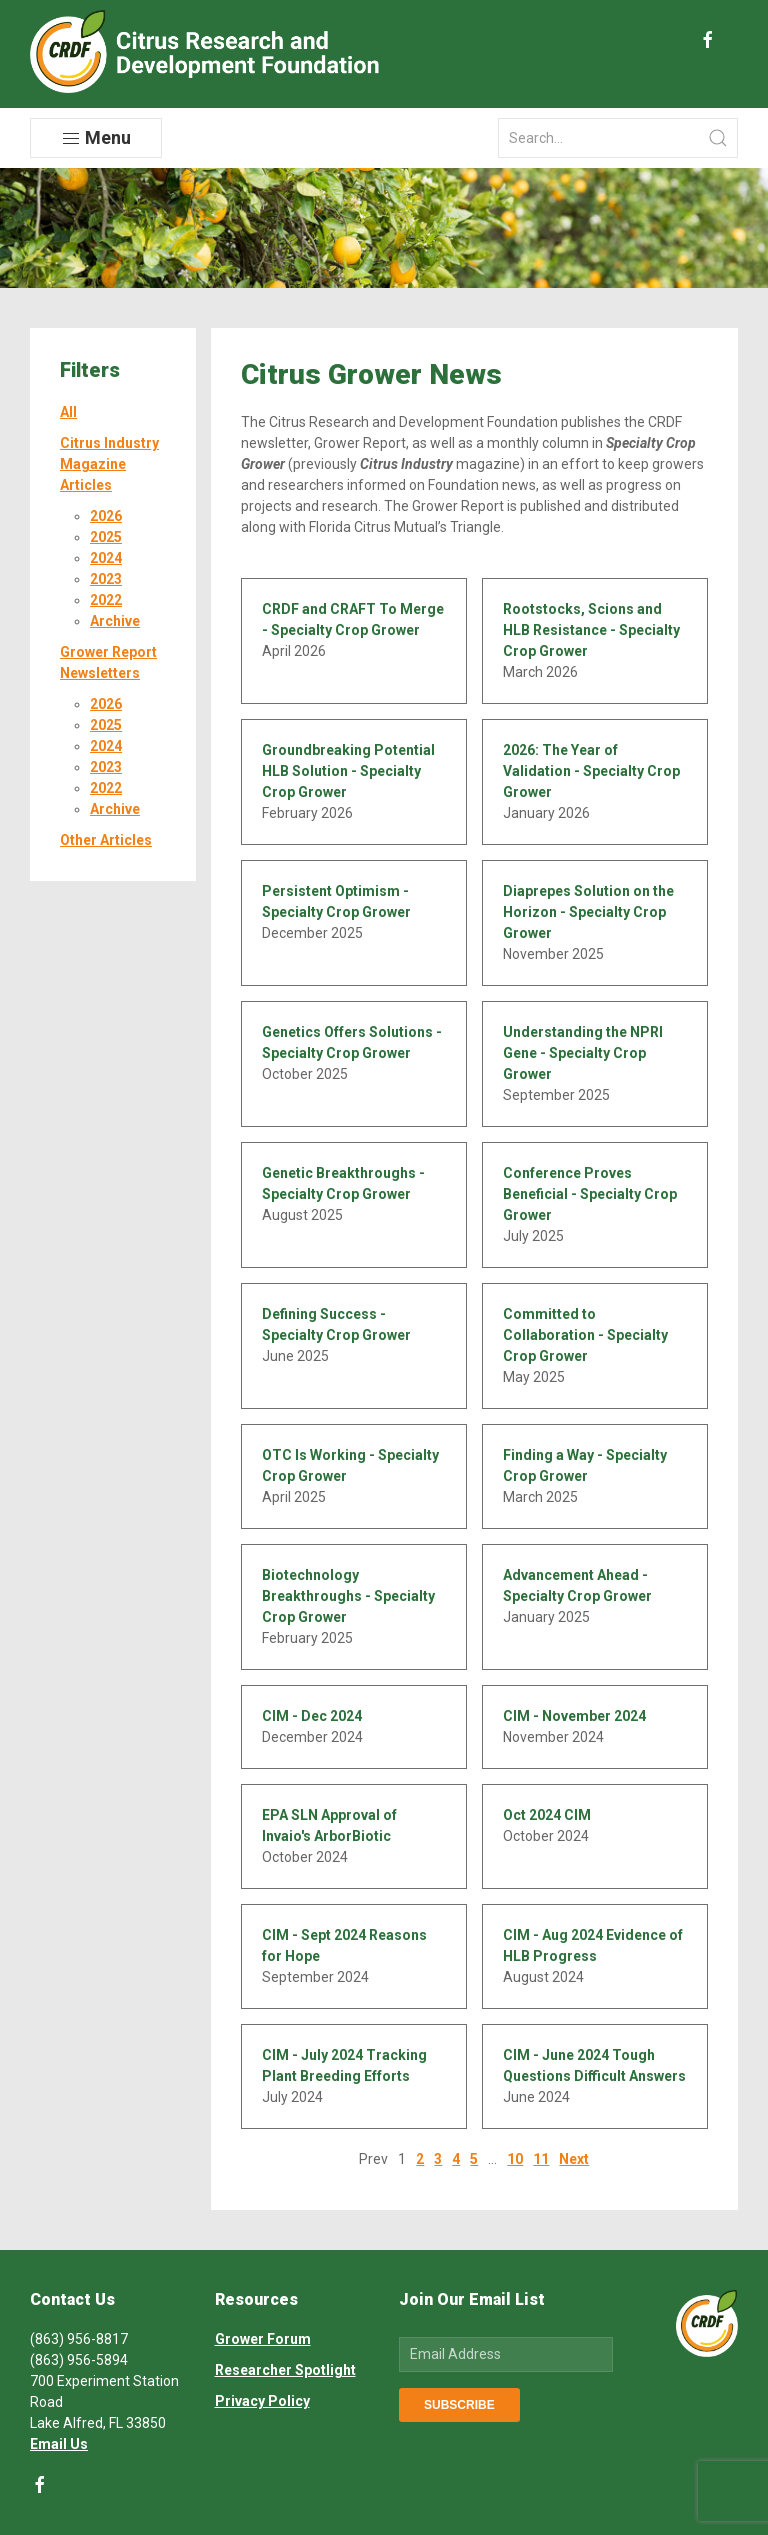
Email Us (59, 2444)
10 (515, 2159)
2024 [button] (106, 558)
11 (541, 2159)
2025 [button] (106, 537)
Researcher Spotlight (285, 2370)
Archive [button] (115, 621)
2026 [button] (106, 516)
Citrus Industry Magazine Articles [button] (109, 464)
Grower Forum (263, 2339)
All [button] (68, 412)
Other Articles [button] (106, 840)
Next (574, 2159)
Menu (96, 138)
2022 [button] (106, 600)
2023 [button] (106, 579)
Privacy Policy (262, 2401)
